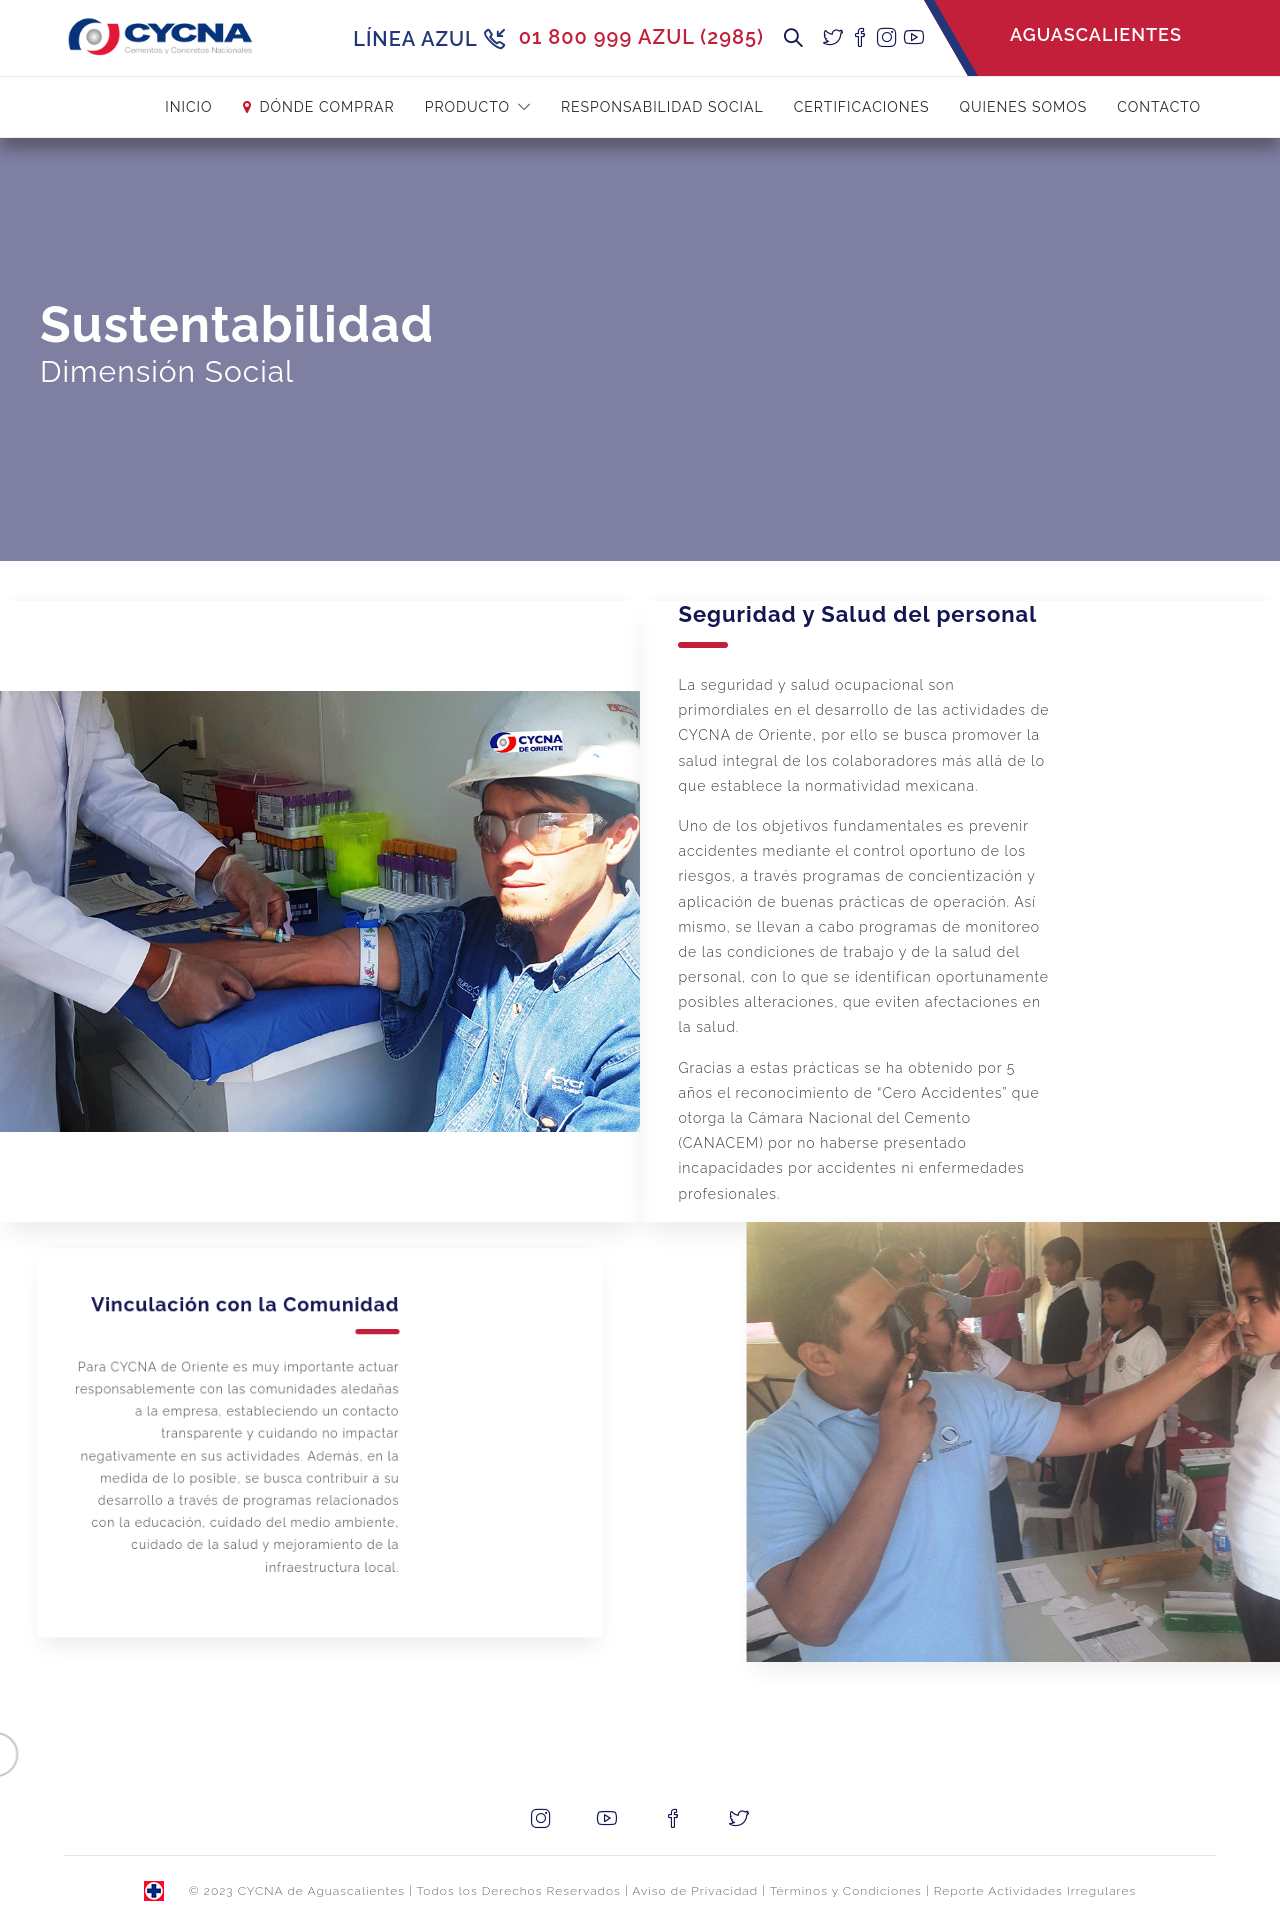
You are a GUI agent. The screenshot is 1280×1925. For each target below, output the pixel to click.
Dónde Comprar (327, 107)
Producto (467, 107)
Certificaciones (862, 107)
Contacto (1159, 107)
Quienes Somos (1024, 107)
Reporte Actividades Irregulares (1035, 1891)
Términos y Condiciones (846, 1891)
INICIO (188, 107)
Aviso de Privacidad (695, 1891)
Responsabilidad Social (662, 107)
